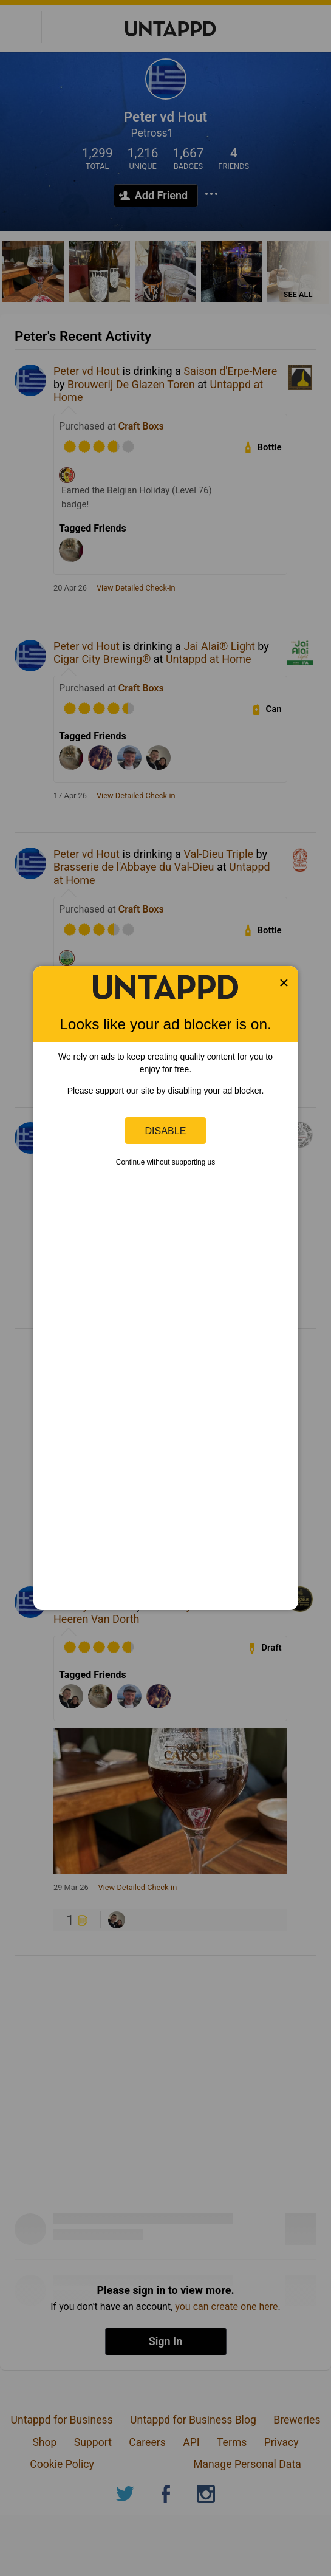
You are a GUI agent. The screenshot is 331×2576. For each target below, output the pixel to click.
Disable (165, 1130)
